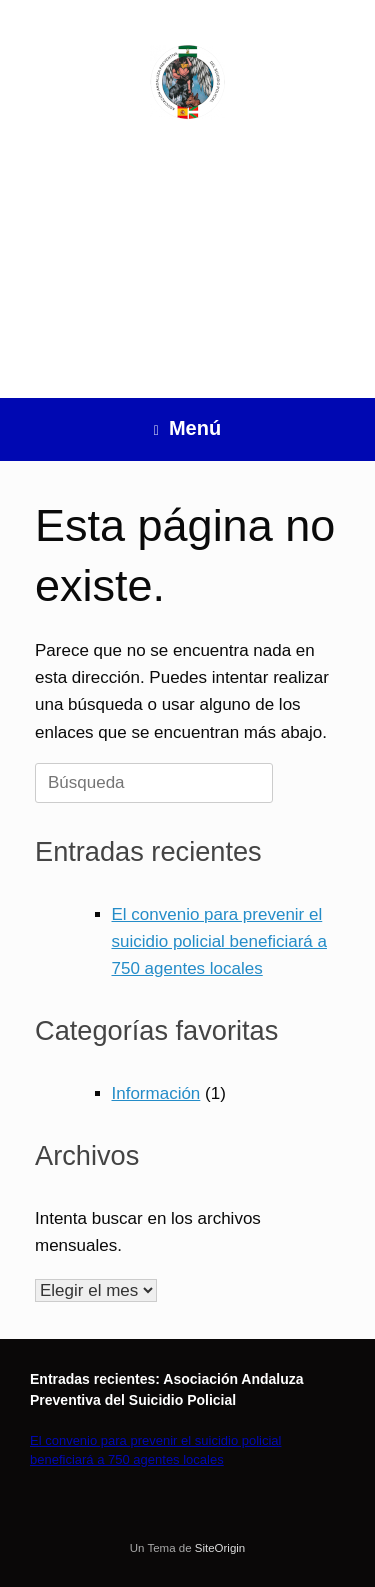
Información (156, 1093)
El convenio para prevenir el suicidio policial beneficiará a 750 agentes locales (219, 941)
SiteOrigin (220, 1548)
